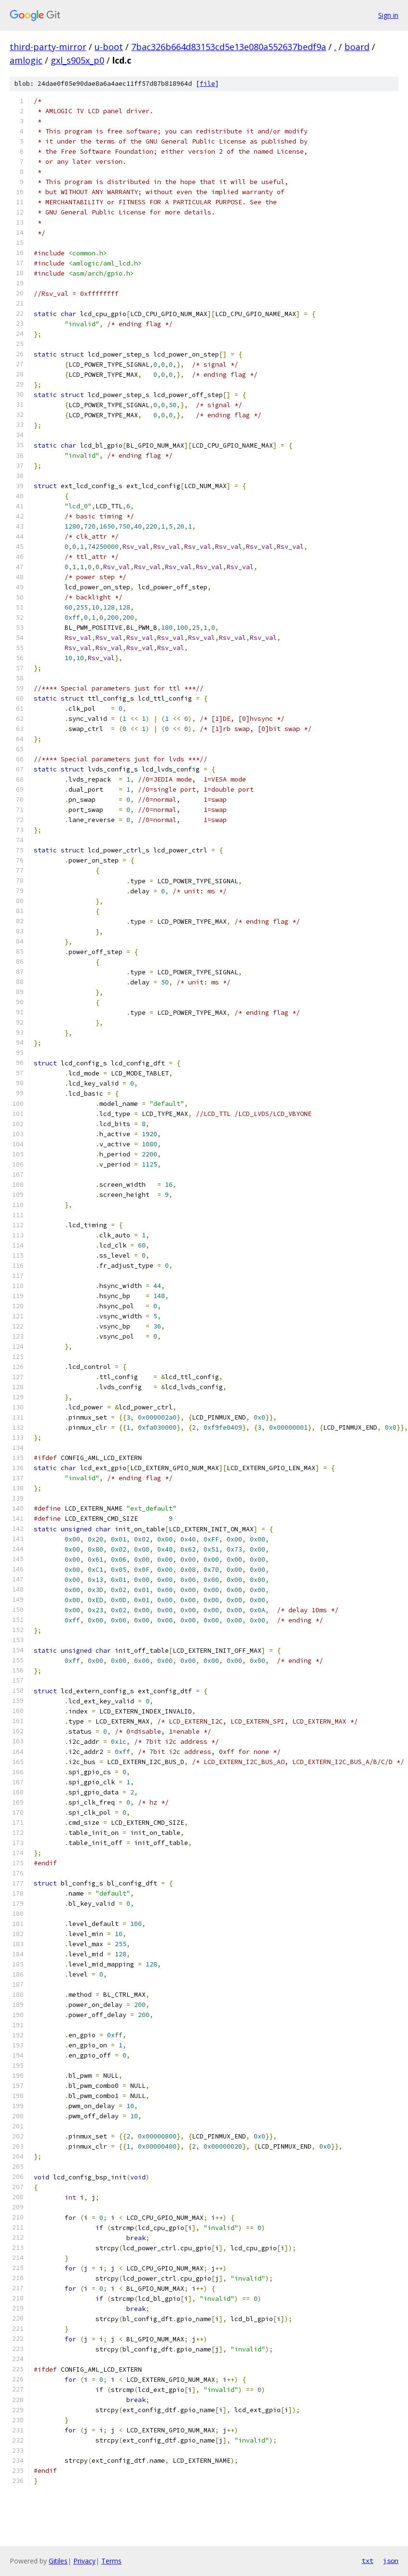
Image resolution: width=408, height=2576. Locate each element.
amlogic (26, 60)
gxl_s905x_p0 (77, 60)
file (207, 84)
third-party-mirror (48, 47)
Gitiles (58, 2560)
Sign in (388, 15)
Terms (111, 2560)
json (390, 2560)
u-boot (109, 47)
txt (367, 2560)
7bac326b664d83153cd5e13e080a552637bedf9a (228, 47)
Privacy (84, 2560)
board (356, 47)
